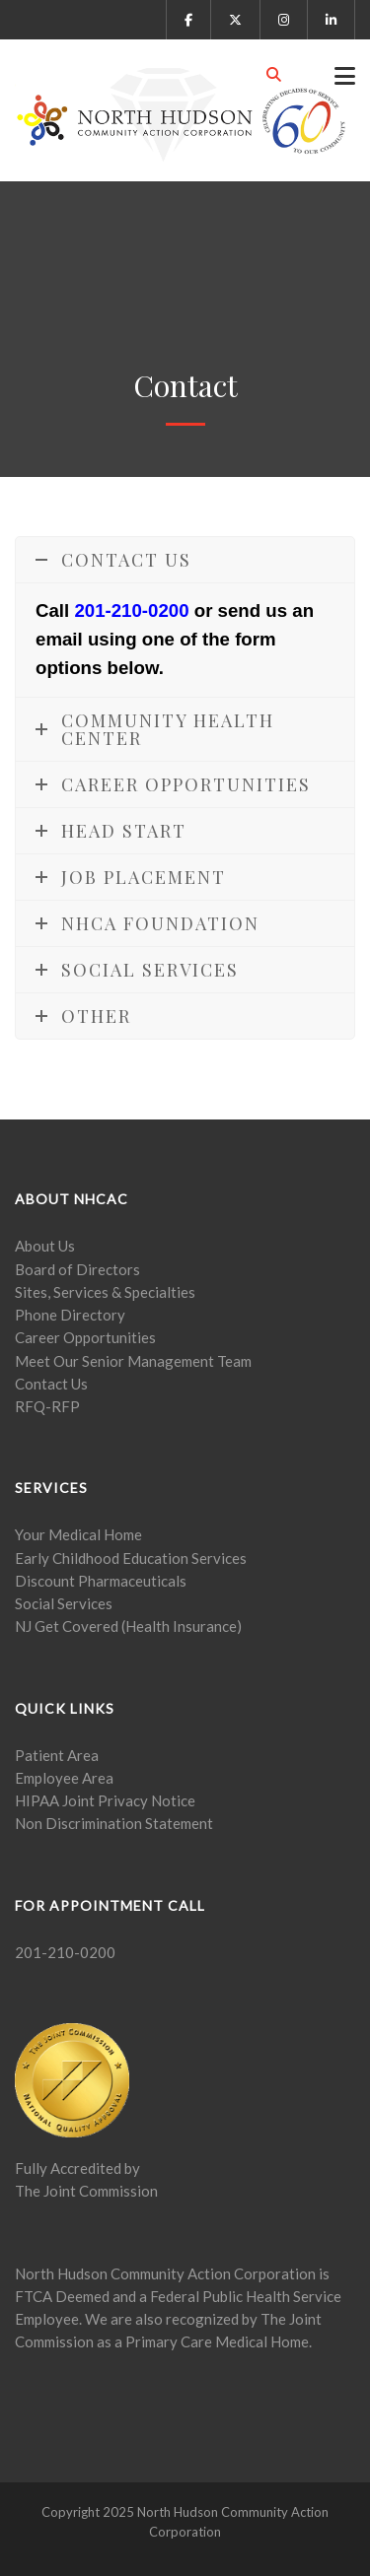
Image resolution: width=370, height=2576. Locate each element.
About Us (45, 1245)
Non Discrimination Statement (114, 1823)
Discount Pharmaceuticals (100, 1581)
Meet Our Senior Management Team (133, 1361)
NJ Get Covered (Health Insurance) (128, 1626)
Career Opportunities (85, 1337)
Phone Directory (70, 1314)
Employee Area (64, 1778)
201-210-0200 (131, 610)
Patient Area (57, 1755)
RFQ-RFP (47, 1406)
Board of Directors (77, 1269)
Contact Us (51, 1383)
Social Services (63, 1603)
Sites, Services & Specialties (105, 1292)
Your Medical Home (78, 1534)
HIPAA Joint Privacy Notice (105, 1800)
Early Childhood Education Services (131, 1558)
